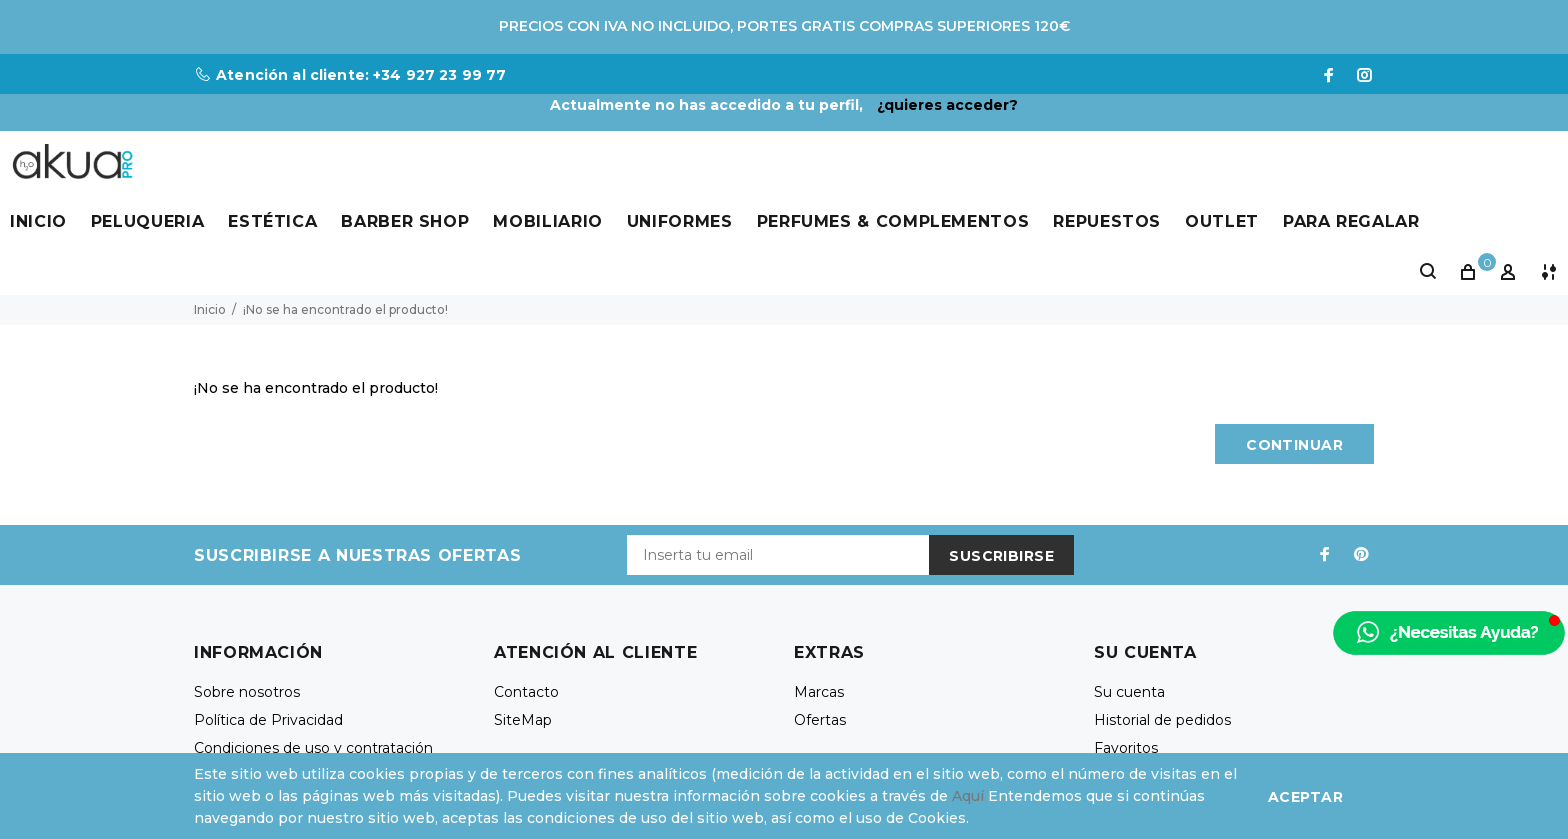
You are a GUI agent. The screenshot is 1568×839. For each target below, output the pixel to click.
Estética (272, 221)
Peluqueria (147, 221)
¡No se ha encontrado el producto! (345, 309)
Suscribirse (1001, 556)
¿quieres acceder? (947, 105)
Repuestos (1107, 221)
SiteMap (523, 720)
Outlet (1222, 221)
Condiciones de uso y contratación (313, 748)
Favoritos (1126, 748)
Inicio (38, 221)
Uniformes (680, 221)
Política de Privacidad (268, 720)
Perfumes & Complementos (893, 221)
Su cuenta (1129, 692)
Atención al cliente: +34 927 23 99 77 (361, 75)
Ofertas (820, 720)
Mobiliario (547, 221)
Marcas (819, 692)
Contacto (526, 692)
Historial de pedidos (1162, 720)
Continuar (1294, 445)
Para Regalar (1351, 221)
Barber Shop (405, 221)
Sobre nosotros (247, 692)
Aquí (968, 796)
